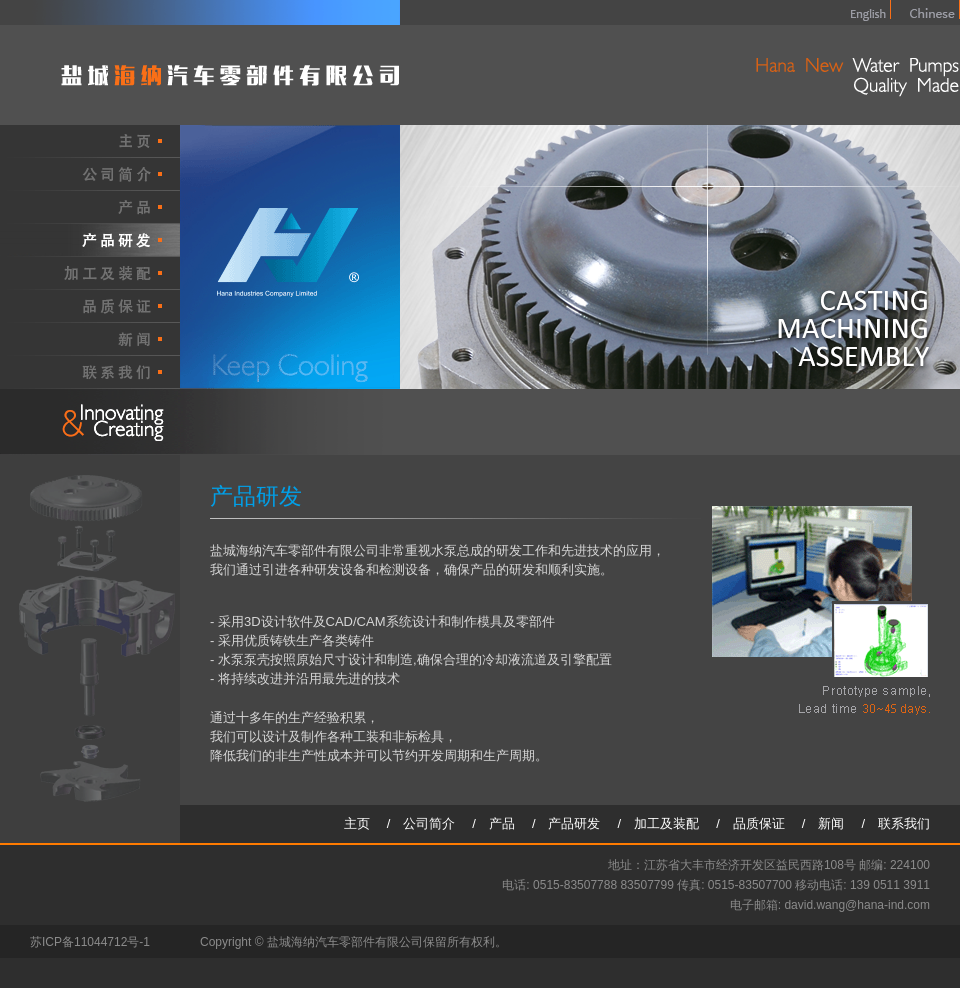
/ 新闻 (830, 823)
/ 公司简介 (428, 823)
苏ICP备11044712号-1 (90, 942)
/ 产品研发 (573, 823)
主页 (363, 823)
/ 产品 (500, 823)
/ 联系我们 (895, 823)
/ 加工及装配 (665, 823)
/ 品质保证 (757, 823)
